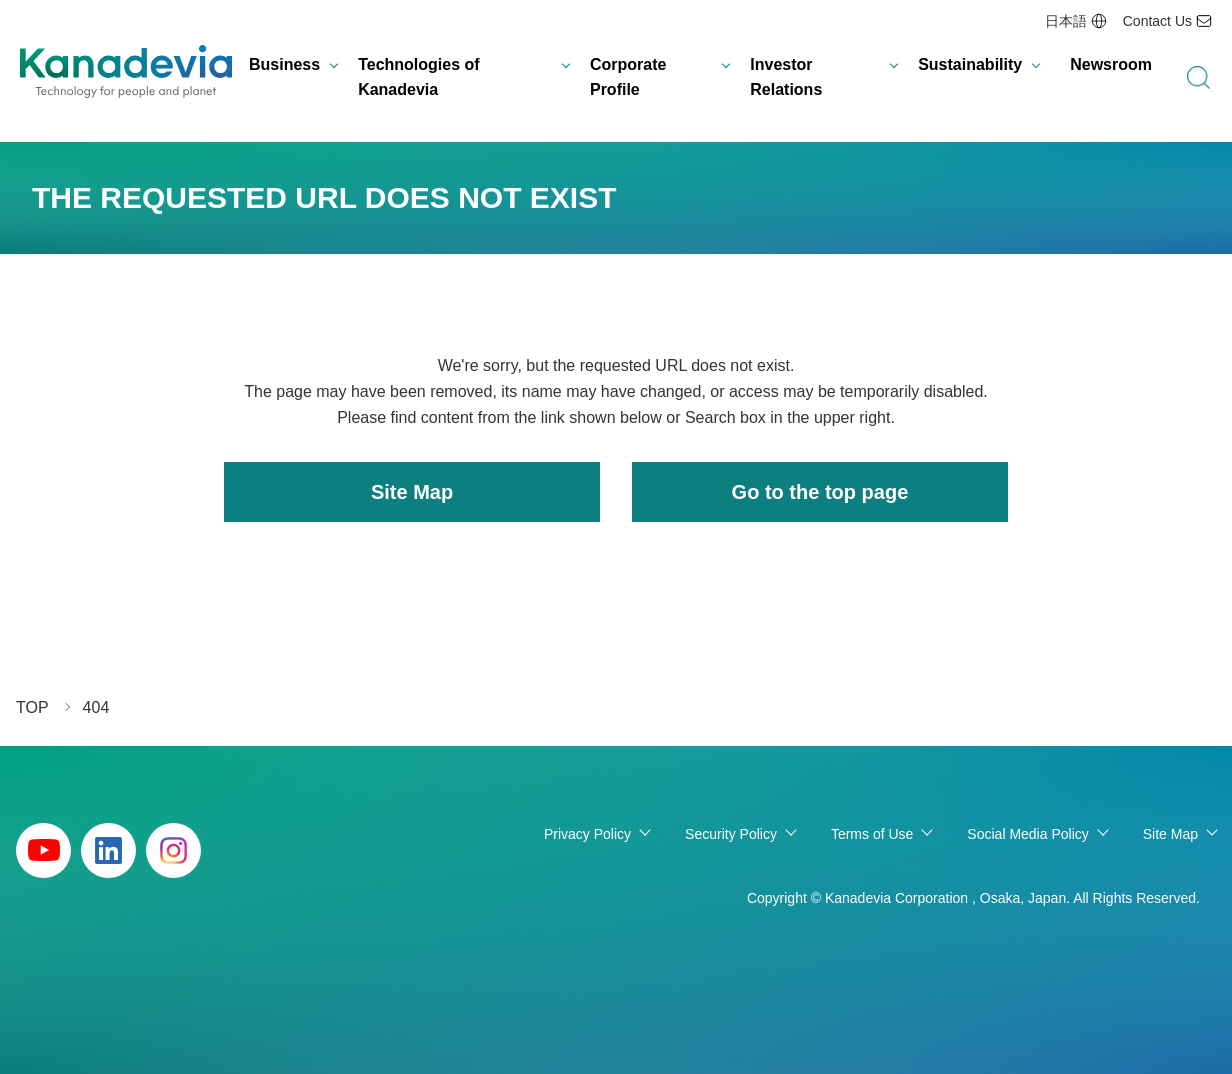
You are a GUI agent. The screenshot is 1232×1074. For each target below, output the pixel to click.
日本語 (1066, 21)
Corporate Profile (628, 77)
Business (284, 64)
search (1198, 78)
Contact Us (1157, 21)
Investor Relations (786, 77)
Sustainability (970, 64)
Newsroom (1111, 64)
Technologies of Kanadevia (418, 77)
